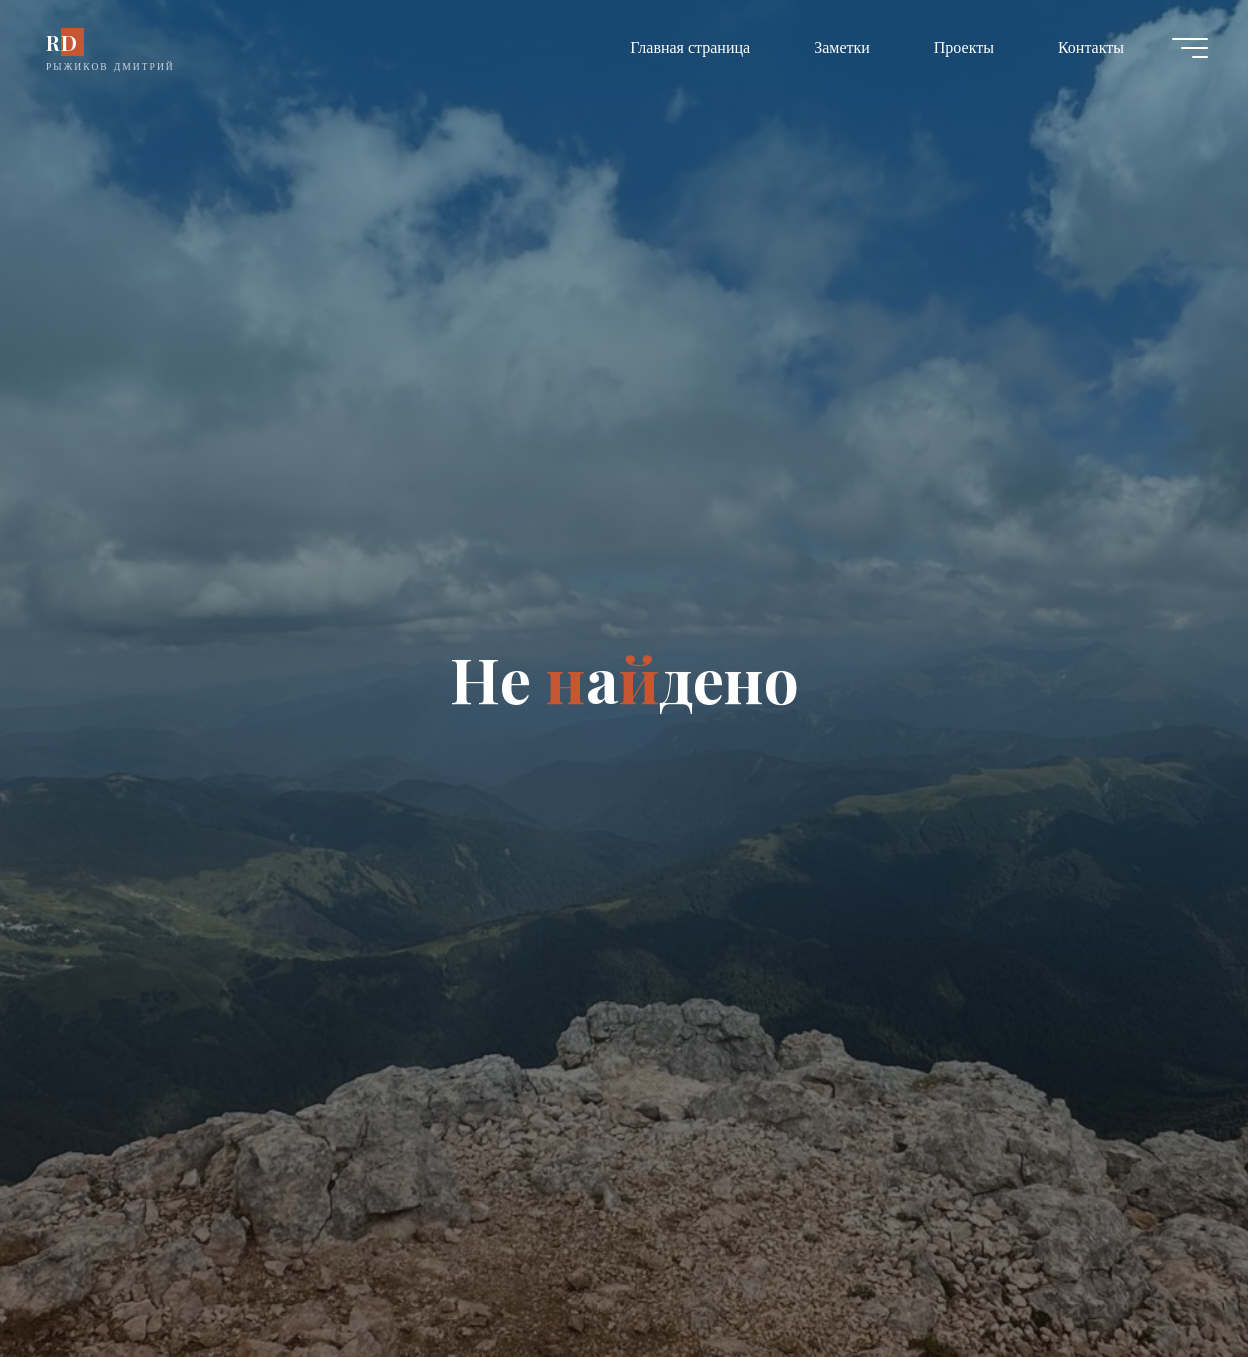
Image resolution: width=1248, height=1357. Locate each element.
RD (62, 42)
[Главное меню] (1190, 48)
